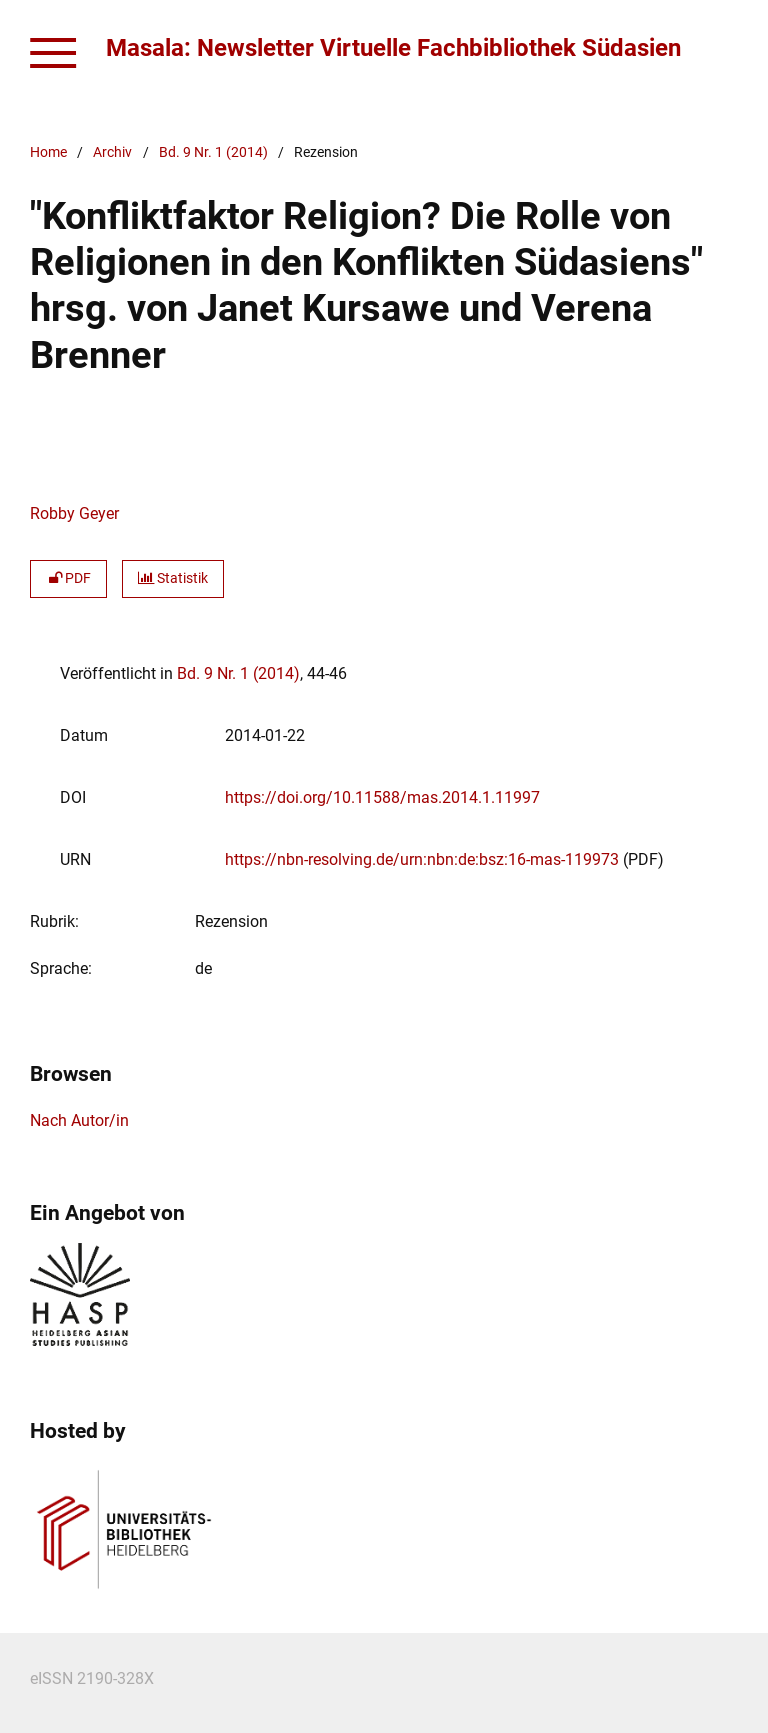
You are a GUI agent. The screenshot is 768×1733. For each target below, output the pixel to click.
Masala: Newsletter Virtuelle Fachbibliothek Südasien (393, 48)
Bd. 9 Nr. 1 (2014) (213, 152)
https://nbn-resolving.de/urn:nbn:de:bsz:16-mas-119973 (422, 859)
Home (48, 152)
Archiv (112, 152)
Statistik (173, 578)
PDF (68, 578)
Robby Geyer (74, 513)
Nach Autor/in (79, 1120)
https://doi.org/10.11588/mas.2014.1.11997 (382, 797)
